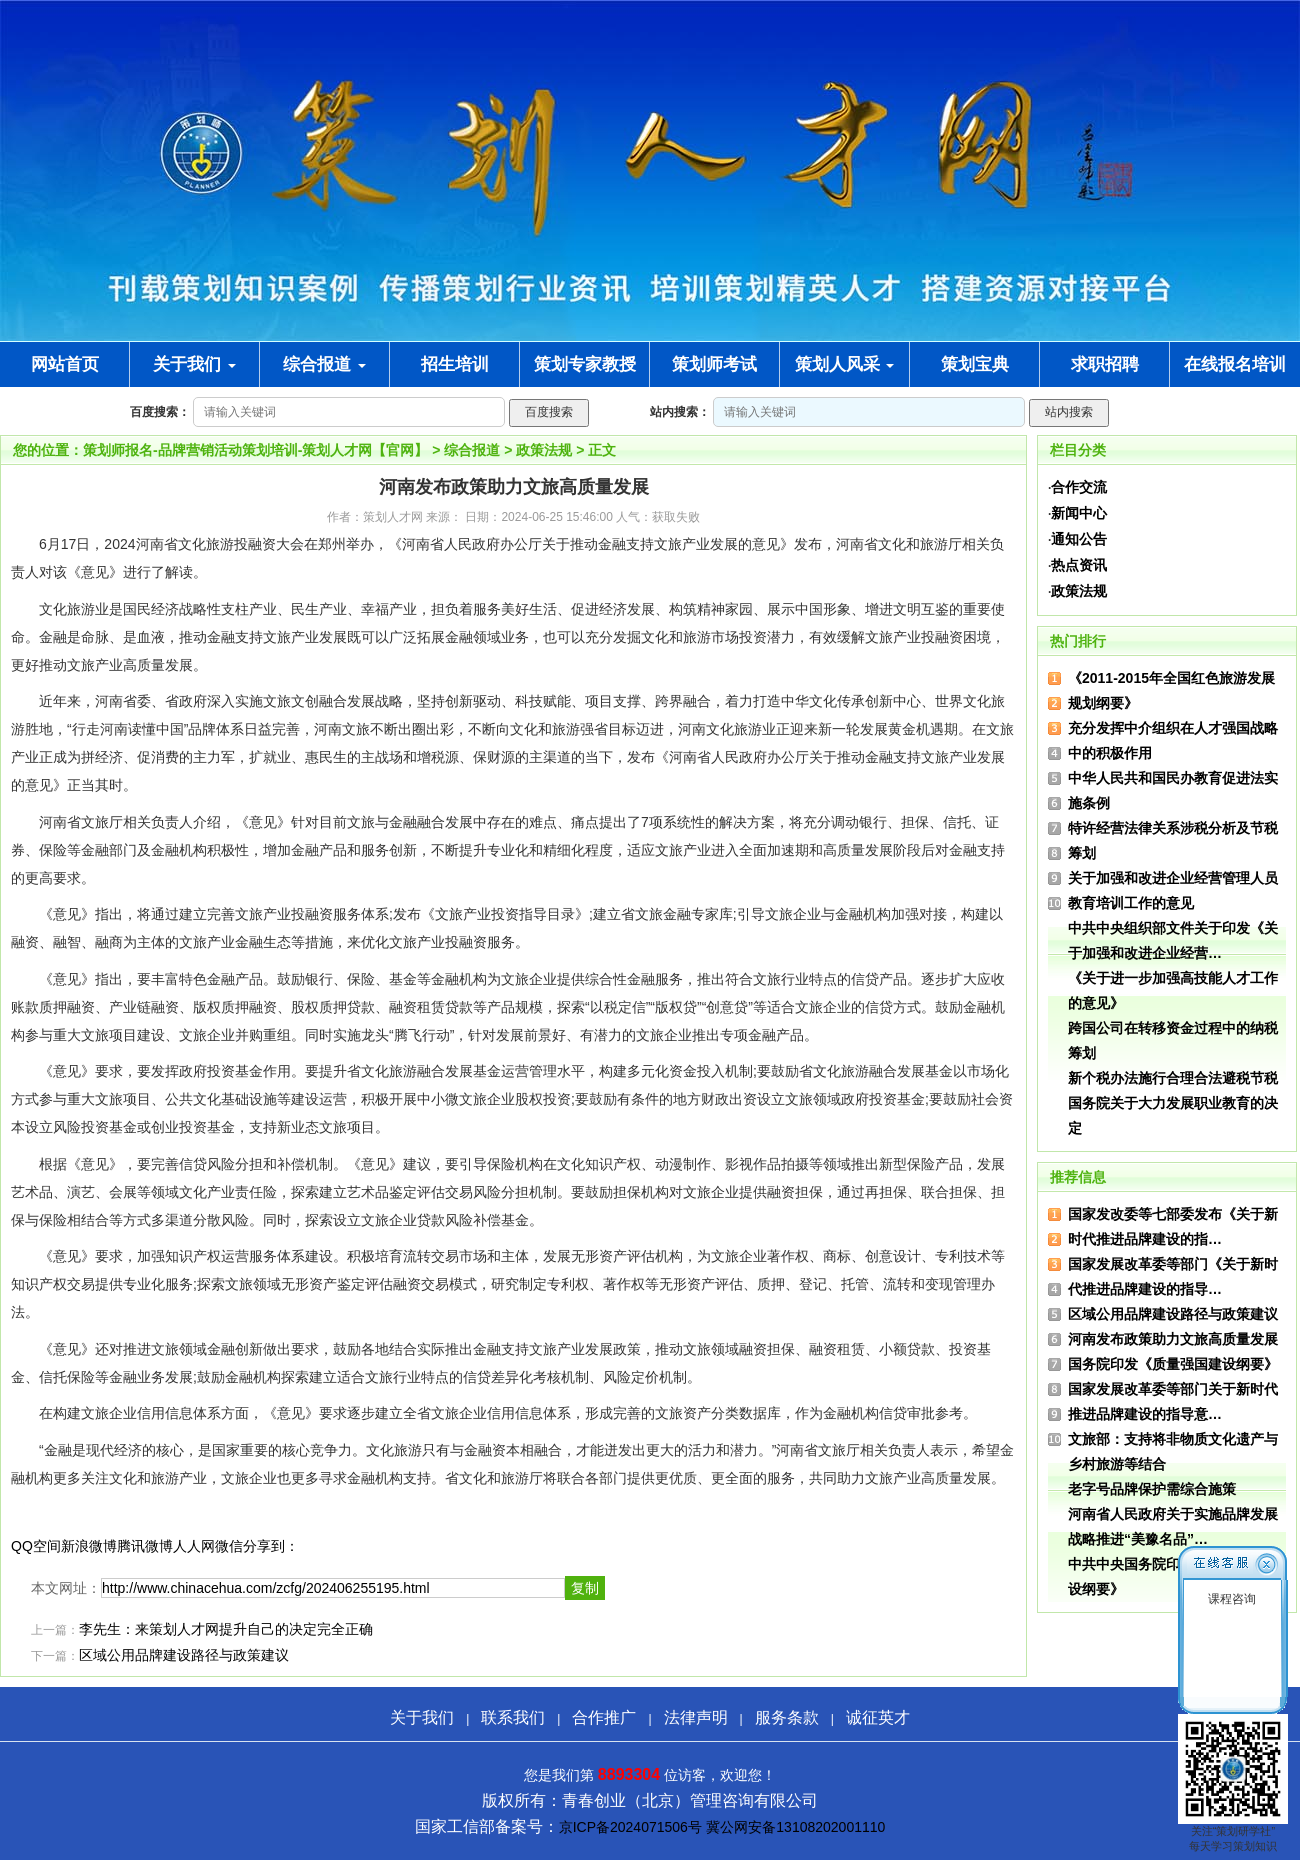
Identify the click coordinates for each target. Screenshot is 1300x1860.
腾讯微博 (145, 1546)
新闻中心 (1079, 513)
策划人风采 (845, 364)
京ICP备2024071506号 (630, 1827)
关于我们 (194, 364)
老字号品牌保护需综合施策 (1152, 1489)
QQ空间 (36, 1546)
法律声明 (696, 1717)
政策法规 (544, 450)
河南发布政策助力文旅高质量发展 (1173, 1339)
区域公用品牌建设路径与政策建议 (184, 1655)
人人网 (194, 1546)
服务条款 (787, 1717)
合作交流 (1079, 487)
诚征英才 (878, 1717)
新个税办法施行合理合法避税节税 (1173, 1078)
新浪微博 (89, 1546)
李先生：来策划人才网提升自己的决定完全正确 (226, 1629)
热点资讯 (1079, 565)
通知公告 (1079, 539)
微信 (229, 1546)
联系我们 (513, 1717)
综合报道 (324, 364)
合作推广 (604, 1717)
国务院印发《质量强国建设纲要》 (1173, 1364)
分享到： (271, 1546)
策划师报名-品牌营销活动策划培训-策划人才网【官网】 (255, 450)
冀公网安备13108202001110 (795, 1827)
